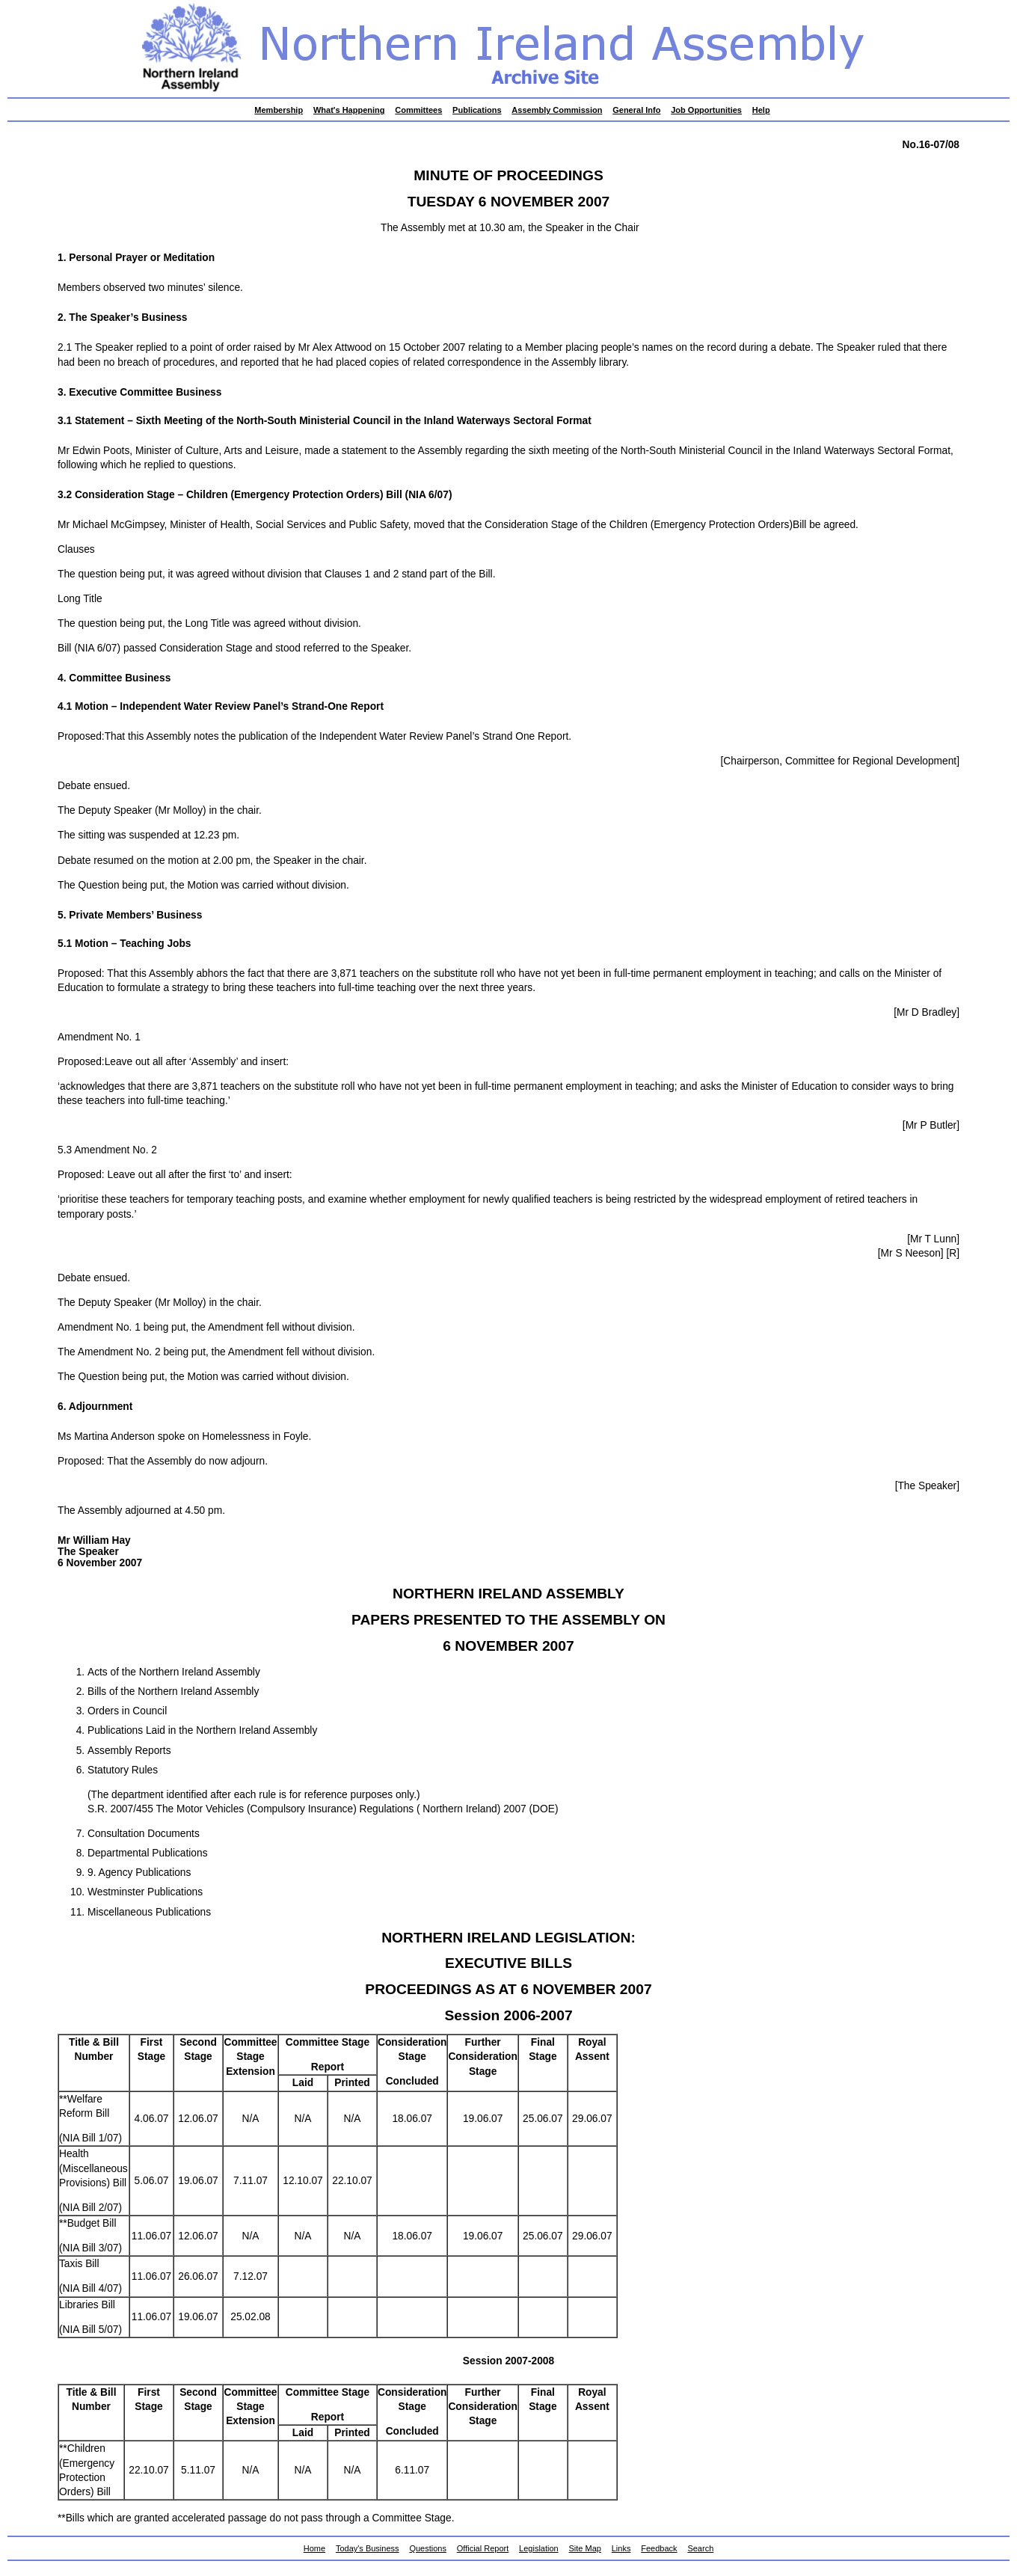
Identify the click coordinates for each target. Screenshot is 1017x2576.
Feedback (659, 2548)
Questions (427, 2548)
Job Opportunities (706, 109)
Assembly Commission (556, 109)
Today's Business (367, 2548)
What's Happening (349, 109)
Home (314, 2548)
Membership (278, 109)
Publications (476, 109)
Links (621, 2548)
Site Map (585, 2548)
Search (700, 2548)
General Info (636, 109)
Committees (418, 109)
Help (761, 109)
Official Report (483, 2548)
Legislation (539, 2548)
